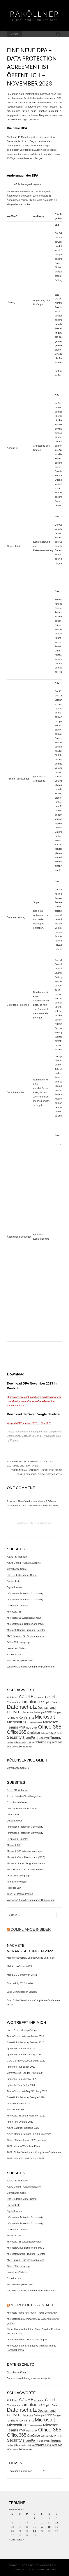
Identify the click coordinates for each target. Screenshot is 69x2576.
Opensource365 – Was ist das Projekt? (27, 2339)
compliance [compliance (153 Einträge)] (31, 1701)
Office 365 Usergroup (18, 1642)
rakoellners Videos (17, 1648)
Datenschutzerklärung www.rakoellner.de (28, 2378)
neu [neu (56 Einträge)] (28, 1727)
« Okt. (12, 2539)
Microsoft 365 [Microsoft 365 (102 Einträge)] (18, 1722)
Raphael (14, 1440)
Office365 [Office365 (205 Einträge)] (16, 1732)
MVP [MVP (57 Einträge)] (22, 1727)
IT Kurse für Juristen (18, 1605)
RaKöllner (34, 13)
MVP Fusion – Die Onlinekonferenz (25, 1636)
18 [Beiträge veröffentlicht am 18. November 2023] (49, 2526)
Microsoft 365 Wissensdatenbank (24, 1617)
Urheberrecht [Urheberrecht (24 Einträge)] (20, 1742)
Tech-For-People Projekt (20, 1660)
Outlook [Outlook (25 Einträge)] (44, 1733)
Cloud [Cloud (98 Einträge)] (50, 1697)
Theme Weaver (46, 2569)
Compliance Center (17, 1569)
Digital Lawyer (14, 1587)
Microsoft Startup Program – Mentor (26, 1630)
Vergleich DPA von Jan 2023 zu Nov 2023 (29, 1423)
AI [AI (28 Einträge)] (8, 1697)
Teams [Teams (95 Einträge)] (55, 1737)
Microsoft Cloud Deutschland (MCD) (26, 1624)
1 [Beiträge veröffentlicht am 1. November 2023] (27, 2518)
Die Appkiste (13, 1581)
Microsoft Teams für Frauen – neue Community (32, 2312)
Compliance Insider (30, 1929)
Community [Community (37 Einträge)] (13, 1702)
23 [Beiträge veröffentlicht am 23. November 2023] (34, 2531)
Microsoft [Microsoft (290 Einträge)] (45, 1717)
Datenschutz (13, 1435)
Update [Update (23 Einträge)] (10, 1742)
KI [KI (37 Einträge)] (17, 1717)
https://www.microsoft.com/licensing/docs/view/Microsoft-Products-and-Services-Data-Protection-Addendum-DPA (34, 1401)
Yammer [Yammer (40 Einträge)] (27, 1746)
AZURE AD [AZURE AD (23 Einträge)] (39, 1697)
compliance (55, 1431)
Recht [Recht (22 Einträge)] (59, 1733)
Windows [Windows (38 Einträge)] (57, 1742)
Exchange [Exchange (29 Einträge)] (39, 1712)
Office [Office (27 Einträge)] (35, 1728)
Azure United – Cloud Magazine (24, 1562)
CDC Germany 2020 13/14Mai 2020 (26, 2060)
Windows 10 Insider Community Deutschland (31, 1666)
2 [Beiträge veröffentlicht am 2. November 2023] (34, 2518)
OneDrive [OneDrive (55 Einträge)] (33, 1732)
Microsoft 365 (29, 1435)
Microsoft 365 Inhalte (33, 2305)
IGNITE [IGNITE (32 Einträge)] (11, 1717)
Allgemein (22, 1431)
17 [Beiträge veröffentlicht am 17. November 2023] (41, 2526)
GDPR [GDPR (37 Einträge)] (48, 1712)
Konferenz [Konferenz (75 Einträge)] (26, 1717)
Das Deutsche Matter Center (22, 1575)
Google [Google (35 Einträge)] (56, 1712)
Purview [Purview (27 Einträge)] (52, 1733)
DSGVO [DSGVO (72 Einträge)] (13, 1712)
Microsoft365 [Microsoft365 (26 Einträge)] (36, 1722)
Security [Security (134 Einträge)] (14, 1737)
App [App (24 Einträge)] (16, 1697)
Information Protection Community (25, 1593)
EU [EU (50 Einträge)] (22, 1712)
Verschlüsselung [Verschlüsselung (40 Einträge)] (41, 1742)
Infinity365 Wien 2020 (18, 2103)
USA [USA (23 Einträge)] (29, 1742)
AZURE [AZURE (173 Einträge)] (26, 1696)
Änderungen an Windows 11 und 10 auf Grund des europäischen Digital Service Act (36, 1472)
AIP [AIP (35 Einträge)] (12, 1697)
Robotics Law (14, 1654)
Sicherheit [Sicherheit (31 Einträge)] (44, 1738)
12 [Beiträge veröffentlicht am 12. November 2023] (56, 2522)
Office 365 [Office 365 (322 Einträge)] (49, 1727)
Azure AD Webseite (17, 1556)
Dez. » (20, 2539)
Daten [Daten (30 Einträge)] (55, 1702)
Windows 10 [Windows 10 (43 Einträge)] (14, 1746)
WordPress (48, 2565)
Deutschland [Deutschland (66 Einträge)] (47, 1707)
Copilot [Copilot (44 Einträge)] (47, 1702)
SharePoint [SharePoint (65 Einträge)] (30, 1737)
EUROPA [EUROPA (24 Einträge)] (28, 1712)
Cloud (44, 1431)
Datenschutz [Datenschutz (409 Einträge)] (22, 1707)
